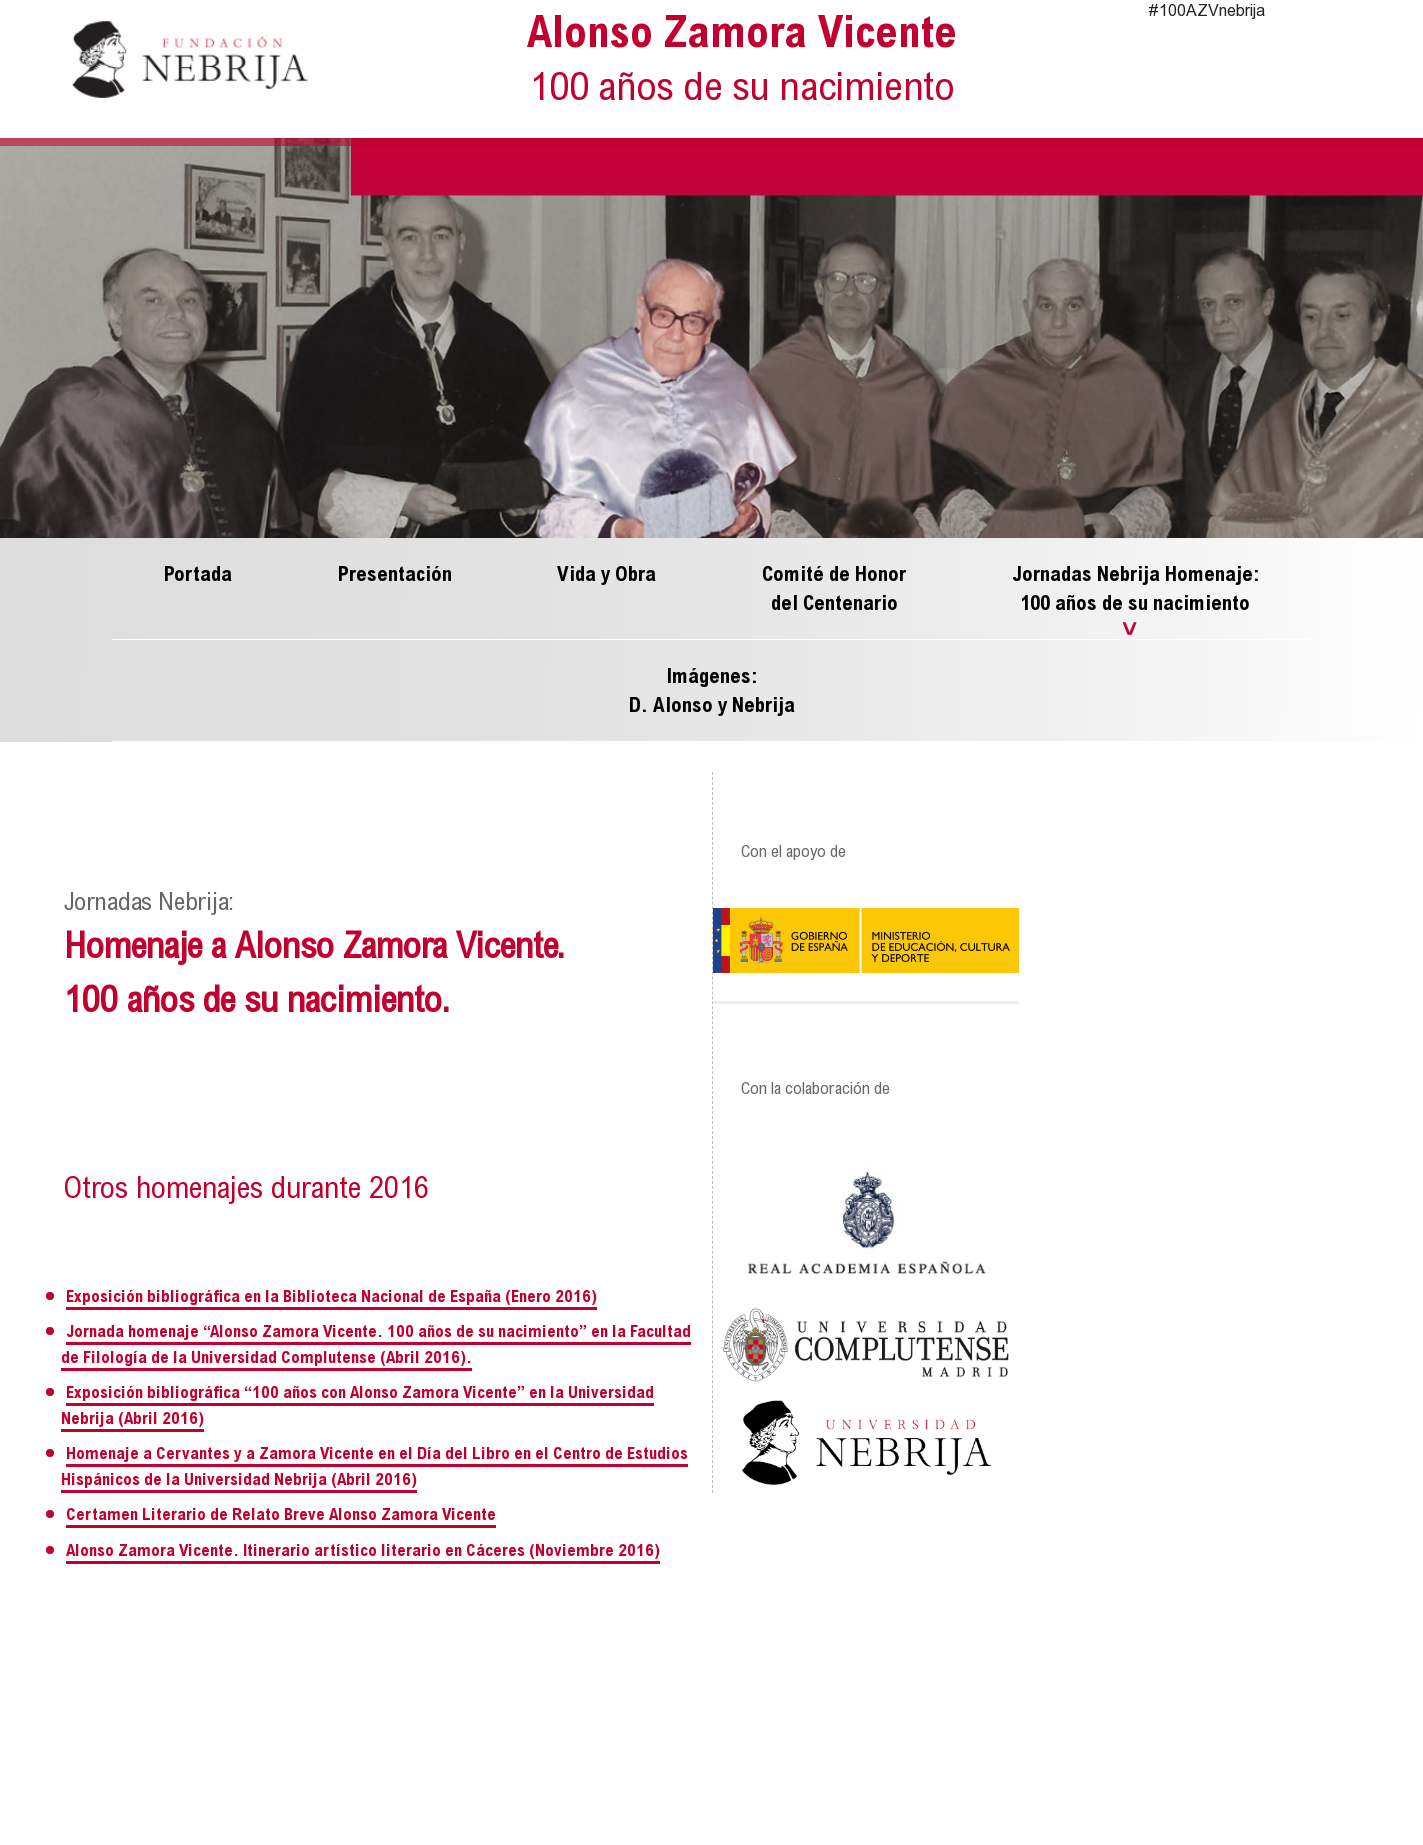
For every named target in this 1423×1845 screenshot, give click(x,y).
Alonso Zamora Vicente (742, 66)
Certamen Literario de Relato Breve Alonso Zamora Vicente (281, 1516)
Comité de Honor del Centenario (834, 590)
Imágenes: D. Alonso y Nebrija (712, 692)
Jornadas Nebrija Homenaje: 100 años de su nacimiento (1135, 590)
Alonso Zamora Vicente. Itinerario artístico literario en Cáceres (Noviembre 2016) (363, 1551)
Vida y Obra (606, 575)
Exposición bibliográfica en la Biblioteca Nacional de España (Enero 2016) (331, 1297)
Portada (198, 575)
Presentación (395, 575)
